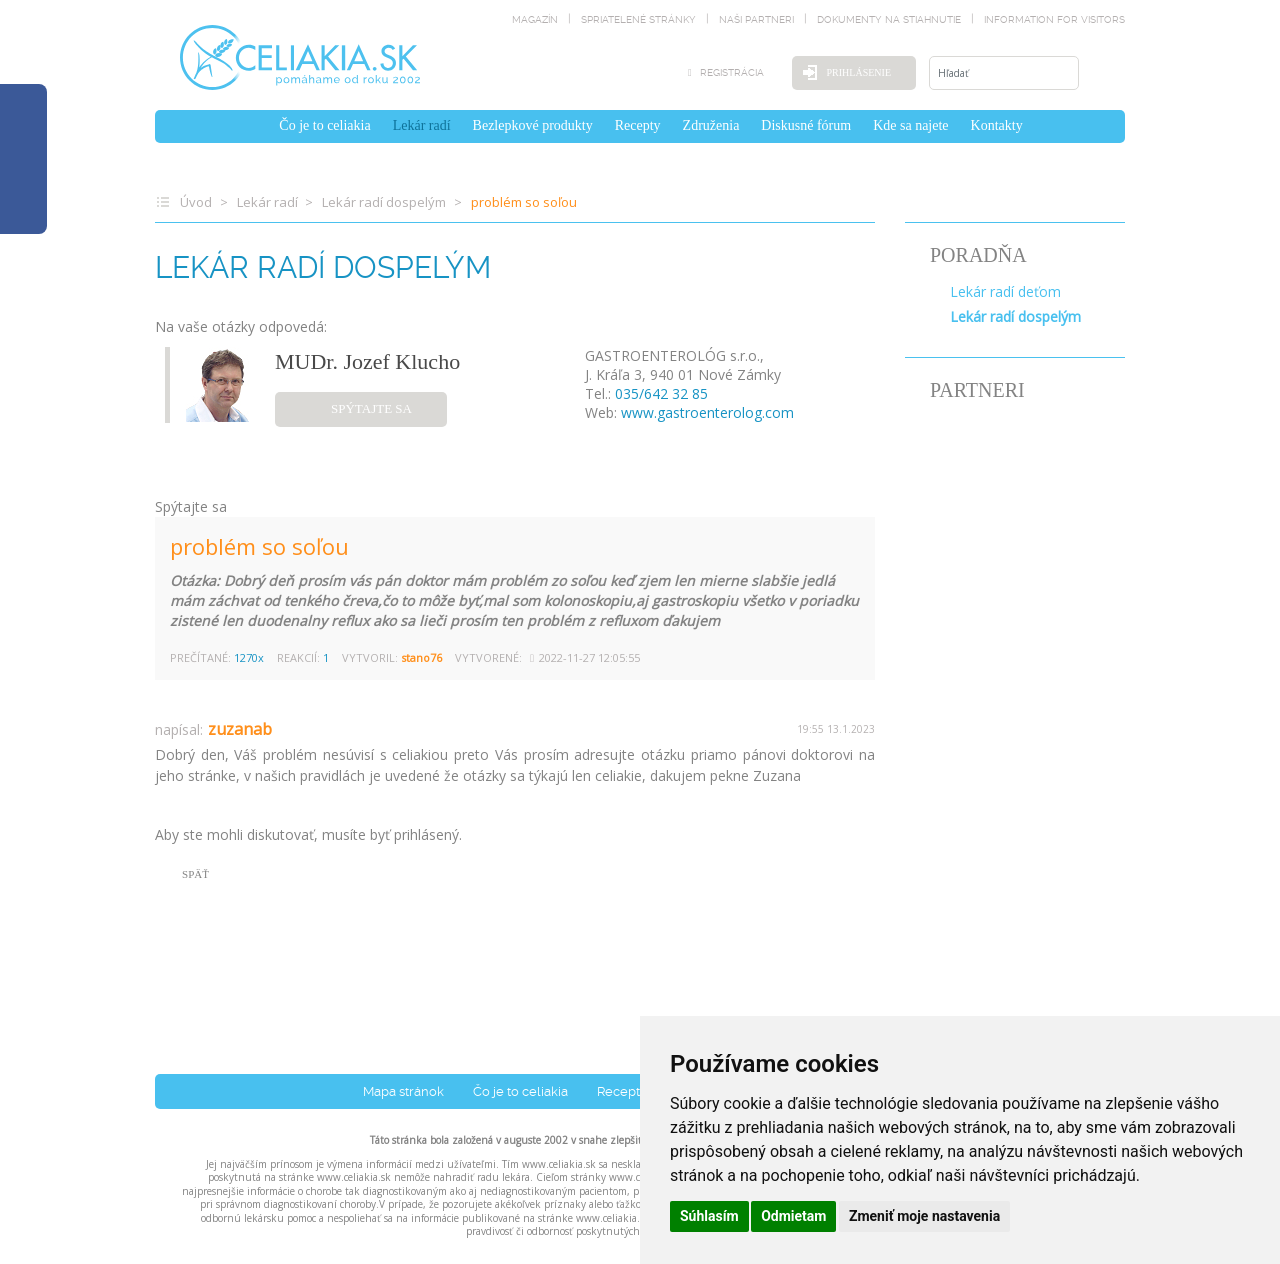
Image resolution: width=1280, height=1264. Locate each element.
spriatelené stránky (638, 19)
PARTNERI (977, 390)
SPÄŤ (195, 874)
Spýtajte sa (191, 506)
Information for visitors (1054, 19)
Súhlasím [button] (709, 1216)
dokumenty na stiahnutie (889, 19)
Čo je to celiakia (324, 125)
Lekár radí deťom (1005, 291)
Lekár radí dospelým (384, 202)
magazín (535, 19)
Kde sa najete (910, 125)
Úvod (196, 202)
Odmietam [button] (793, 1216)
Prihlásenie (859, 72)
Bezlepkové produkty (533, 125)
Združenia (711, 125)
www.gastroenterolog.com (707, 412)
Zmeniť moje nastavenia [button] (924, 1216)
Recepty (638, 125)
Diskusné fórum (806, 125)
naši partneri (756, 19)
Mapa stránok (403, 1091)
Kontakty (997, 125)
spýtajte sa (371, 408)
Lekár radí (422, 125)
